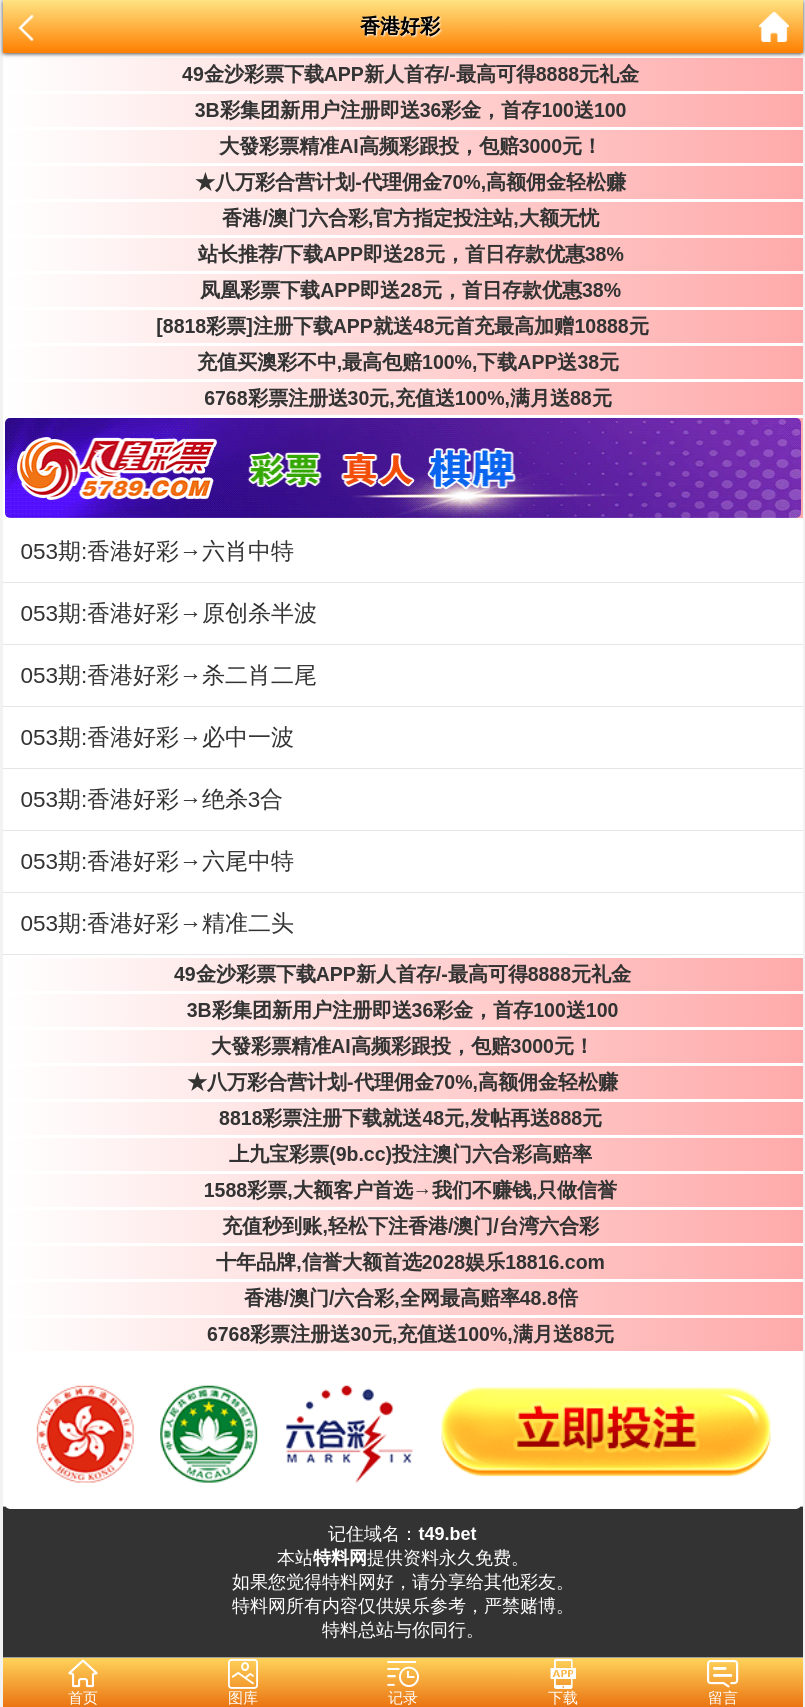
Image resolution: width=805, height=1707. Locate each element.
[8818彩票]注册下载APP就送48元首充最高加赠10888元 (402, 326)
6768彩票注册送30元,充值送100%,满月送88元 (402, 398)
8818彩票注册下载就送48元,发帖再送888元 (402, 1118)
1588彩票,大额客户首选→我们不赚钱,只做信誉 (403, 1190)
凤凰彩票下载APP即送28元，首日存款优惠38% (402, 290)
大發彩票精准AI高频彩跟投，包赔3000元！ (402, 146)
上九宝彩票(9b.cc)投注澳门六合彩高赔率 (402, 1154)
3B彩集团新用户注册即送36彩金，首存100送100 (403, 110)
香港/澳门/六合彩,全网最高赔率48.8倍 (402, 1298)
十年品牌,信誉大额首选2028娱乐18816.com (402, 1262)
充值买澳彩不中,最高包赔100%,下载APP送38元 (402, 362)
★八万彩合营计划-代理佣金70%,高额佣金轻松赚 (402, 182)
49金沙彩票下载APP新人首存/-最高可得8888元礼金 (402, 74)
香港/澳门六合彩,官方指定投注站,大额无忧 (402, 218)
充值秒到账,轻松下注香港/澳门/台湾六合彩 (402, 1226)
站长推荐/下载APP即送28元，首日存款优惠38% (402, 254)
